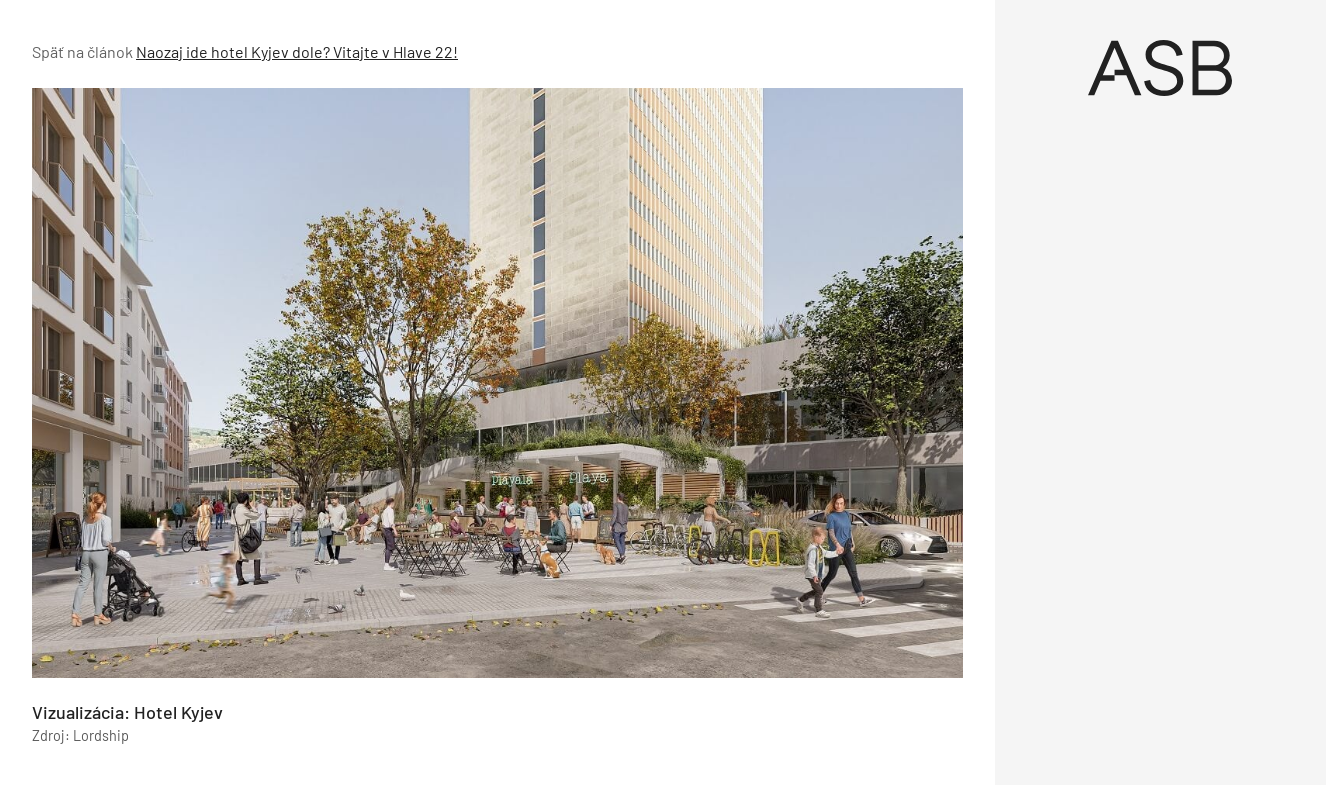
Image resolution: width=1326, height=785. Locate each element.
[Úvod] (1161, 68)
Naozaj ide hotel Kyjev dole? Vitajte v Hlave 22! (297, 51)
